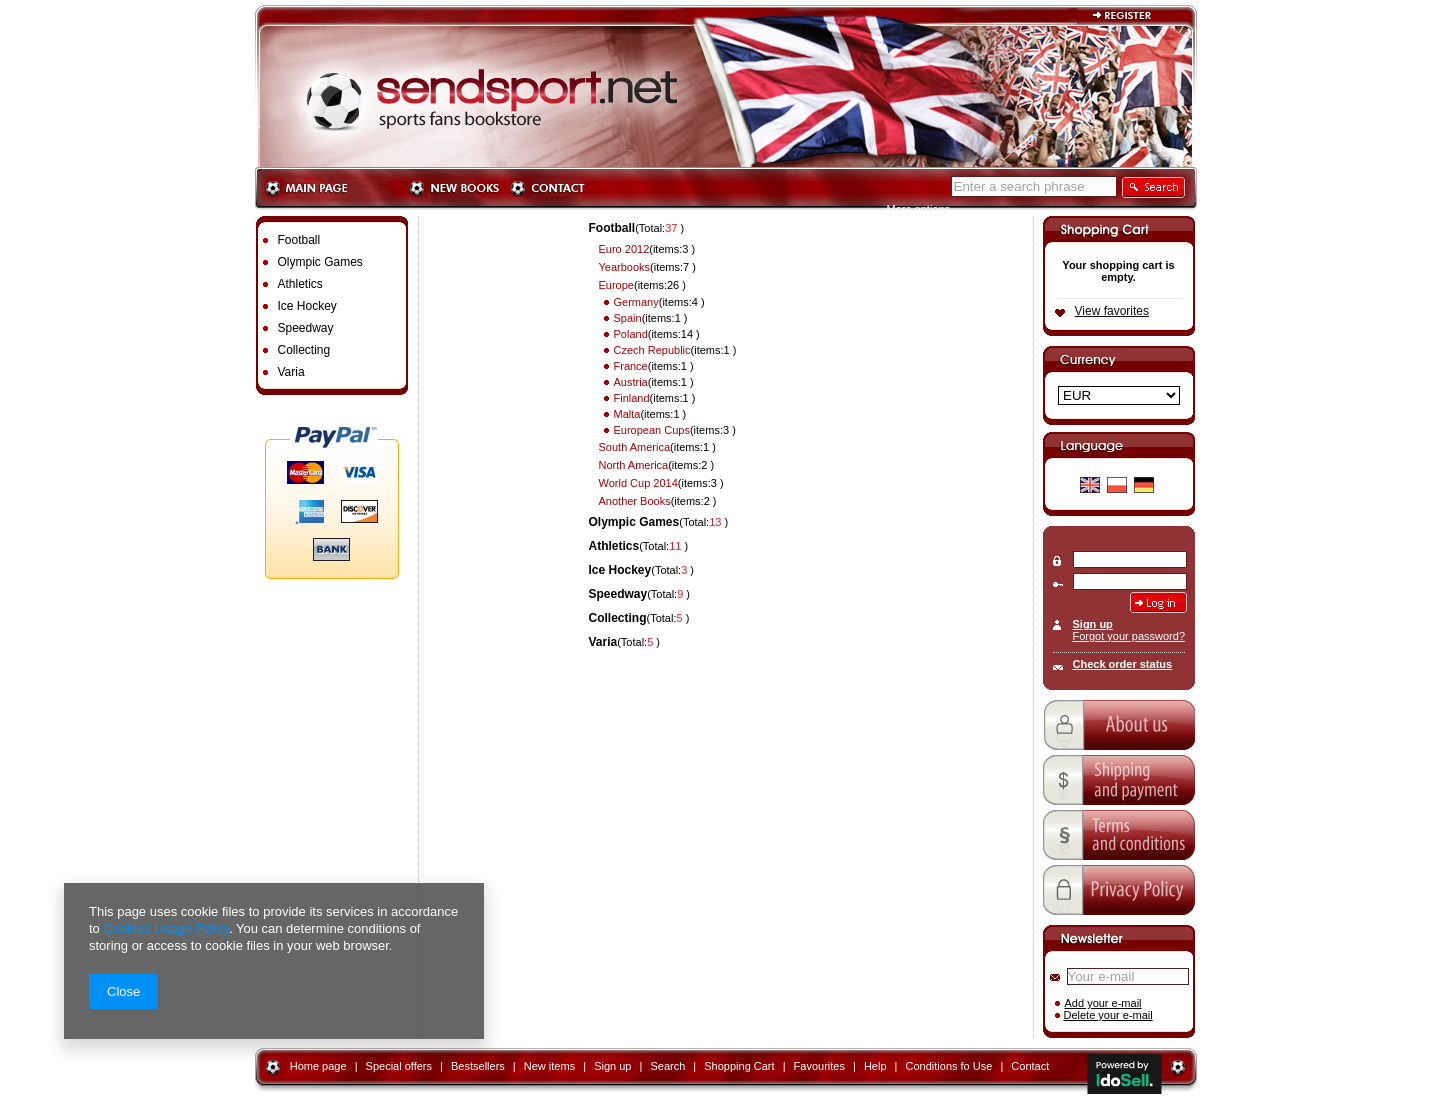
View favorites (1112, 311)
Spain (628, 318)
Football (612, 228)
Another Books (635, 501)
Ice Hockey (620, 570)
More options (919, 209)
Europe (616, 285)
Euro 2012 (624, 249)
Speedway (618, 594)
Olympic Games (634, 522)
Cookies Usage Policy (165, 928)
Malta (627, 414)
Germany (636, 302)
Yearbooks (625, 267)
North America (634, 465)
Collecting (618, 618)
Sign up (1093, 624)
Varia (603, 642)
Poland (631, 334)
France (631, 366)
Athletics (614, 546)
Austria (631, 382)
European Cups (652, 430)
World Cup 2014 (638, 483)
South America (635, 447)
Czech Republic (652, 350)
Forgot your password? (1129, 636)
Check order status (1123, 664)
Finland (632, 398)
